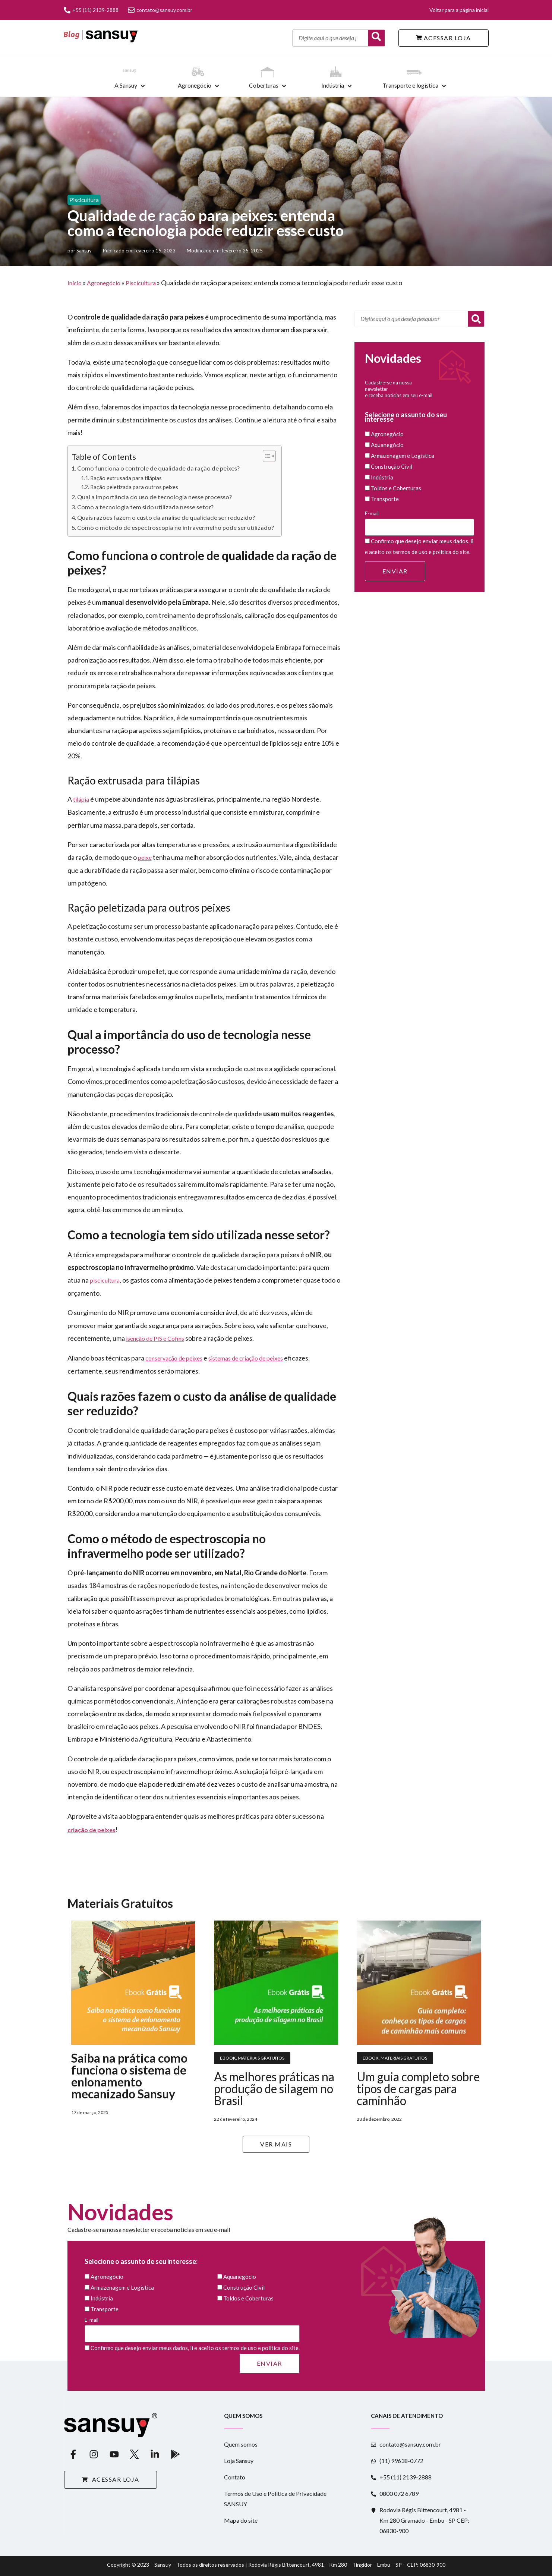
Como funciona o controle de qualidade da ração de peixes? (158, 468)
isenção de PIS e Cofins (155, 1338)
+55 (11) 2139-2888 (91, 10)
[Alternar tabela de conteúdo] (265, 456)
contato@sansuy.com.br (160, 10)
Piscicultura (84, 199)
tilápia (81, 799)
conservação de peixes (173, 1358)
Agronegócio (194, 85)
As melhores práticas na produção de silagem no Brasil (274, 2088)
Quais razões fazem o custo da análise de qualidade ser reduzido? (166, 517)
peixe (145, 857)
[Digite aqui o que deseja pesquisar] (330, 38)
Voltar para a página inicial (459, 10)
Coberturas (263, 85)
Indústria (332, 85)
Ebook (228, 2058)
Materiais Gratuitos (261, 2058)
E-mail (419, 523)
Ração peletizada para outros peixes (134, 487)
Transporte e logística (410, 85)
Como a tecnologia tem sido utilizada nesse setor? (145, 506)
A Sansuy (125, 85)
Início (74, 282)
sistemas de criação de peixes (245, 1358)
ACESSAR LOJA (443, 37)
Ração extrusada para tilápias (126, 478)
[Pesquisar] (476, 319)
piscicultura (105, 1280)
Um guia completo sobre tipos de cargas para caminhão (418, 2088)
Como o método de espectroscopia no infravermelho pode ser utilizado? (175, 527)
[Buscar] (376, 38)
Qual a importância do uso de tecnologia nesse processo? (154, 496)
